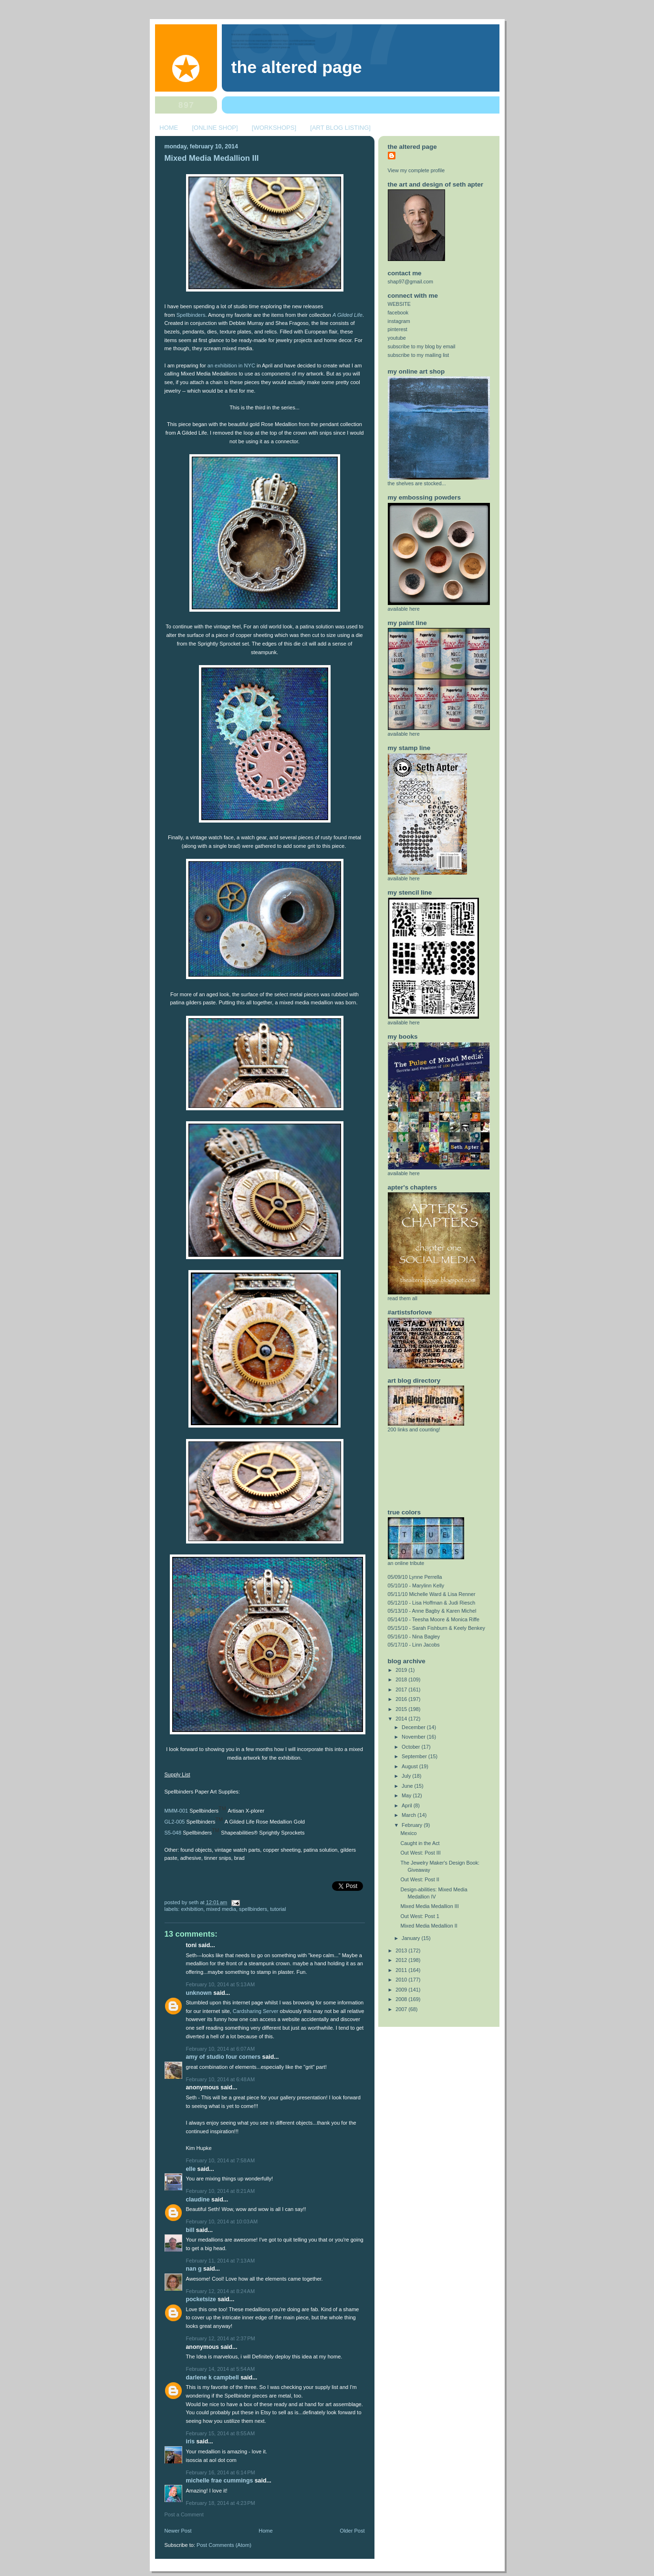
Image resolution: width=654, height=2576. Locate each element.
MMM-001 (176, 1811)
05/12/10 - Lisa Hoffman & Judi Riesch (432, 1603)
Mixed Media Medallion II (428, 1926)
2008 (401, 1999)
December (414, 1727)
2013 (401, 1950)
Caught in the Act (419, 1843)
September (415, 1756)
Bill (190, 2230)
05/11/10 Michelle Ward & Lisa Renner (432, 1594)
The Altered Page (296, 67)
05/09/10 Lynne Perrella (415, 1577)
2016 (401, 1699)
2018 (401, 1679)
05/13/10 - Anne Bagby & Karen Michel (432, 1611)
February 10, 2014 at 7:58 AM (220, 2160)
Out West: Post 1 (419, 1916)
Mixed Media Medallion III (212, 158)
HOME (168, 127)
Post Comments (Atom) (224, 2545)
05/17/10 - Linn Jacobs (414, 1645)
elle (191, 2169)
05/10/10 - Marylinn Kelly (416, 1585)
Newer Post (178, 2531)
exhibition (192, 1909)
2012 (401, 1960)
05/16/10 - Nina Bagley (414, 1636)
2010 (401, 1979)
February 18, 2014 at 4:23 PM (220, 2503)
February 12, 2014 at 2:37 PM (220, 2338)
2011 (401, 1970)
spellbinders (253, 1909)
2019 (401, 1670)
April (408, 1805)
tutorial (278, 1909)
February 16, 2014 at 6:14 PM (220, 2472)
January (411, 1938)
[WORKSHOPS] (274, 127)
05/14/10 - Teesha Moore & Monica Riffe (434, 1619)
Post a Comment (184, 2514)
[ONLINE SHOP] (215, 127)
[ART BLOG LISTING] (340, 127)
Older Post (352, 2531)
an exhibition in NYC (231, 365)
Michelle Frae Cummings (219, 2480)
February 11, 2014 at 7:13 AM (220, 2260)
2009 (401, 1989)
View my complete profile (416, 170)
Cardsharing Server (256, 2011)
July (407, 1776)
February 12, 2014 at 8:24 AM (220, 2291)
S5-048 (173, 1833)
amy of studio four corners (223, 2057)
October (411, 1747)
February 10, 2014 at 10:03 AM (222, 2221)
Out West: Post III (420, 1853)
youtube (397, 338)
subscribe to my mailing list (418, 355)
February (413, 1825)
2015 (401, 1709)
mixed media (221, 1909)
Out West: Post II (419, 1879)
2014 (401, 1718)
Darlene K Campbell (212, 2377)
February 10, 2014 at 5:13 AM (220, 1984)
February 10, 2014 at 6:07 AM (220, 2049)
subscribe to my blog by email (422, 346)
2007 (401, 2009)
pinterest (397, 329)
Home (265, 2531)
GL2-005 (175, 1822)
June (408, 1786)
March (409, 1815)
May (407, 1795)
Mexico (408, 1833)
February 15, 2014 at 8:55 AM (220, 2433)
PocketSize (201, 2299)
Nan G (194, 2268)
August (410, 1766)
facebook (398, 312)
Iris (190, 2441)
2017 (401, 1689)
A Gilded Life (347, 315)
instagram (399, 321)
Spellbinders (191, 315)
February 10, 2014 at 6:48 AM (220, 2079)
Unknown (199, 1993)
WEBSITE (399, 304)
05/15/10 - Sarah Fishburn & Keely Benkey (436, 1628)
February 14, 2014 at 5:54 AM (220, 2369)
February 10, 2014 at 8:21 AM (220, 2191)
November (414, 1737)
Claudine (198, 2199)
